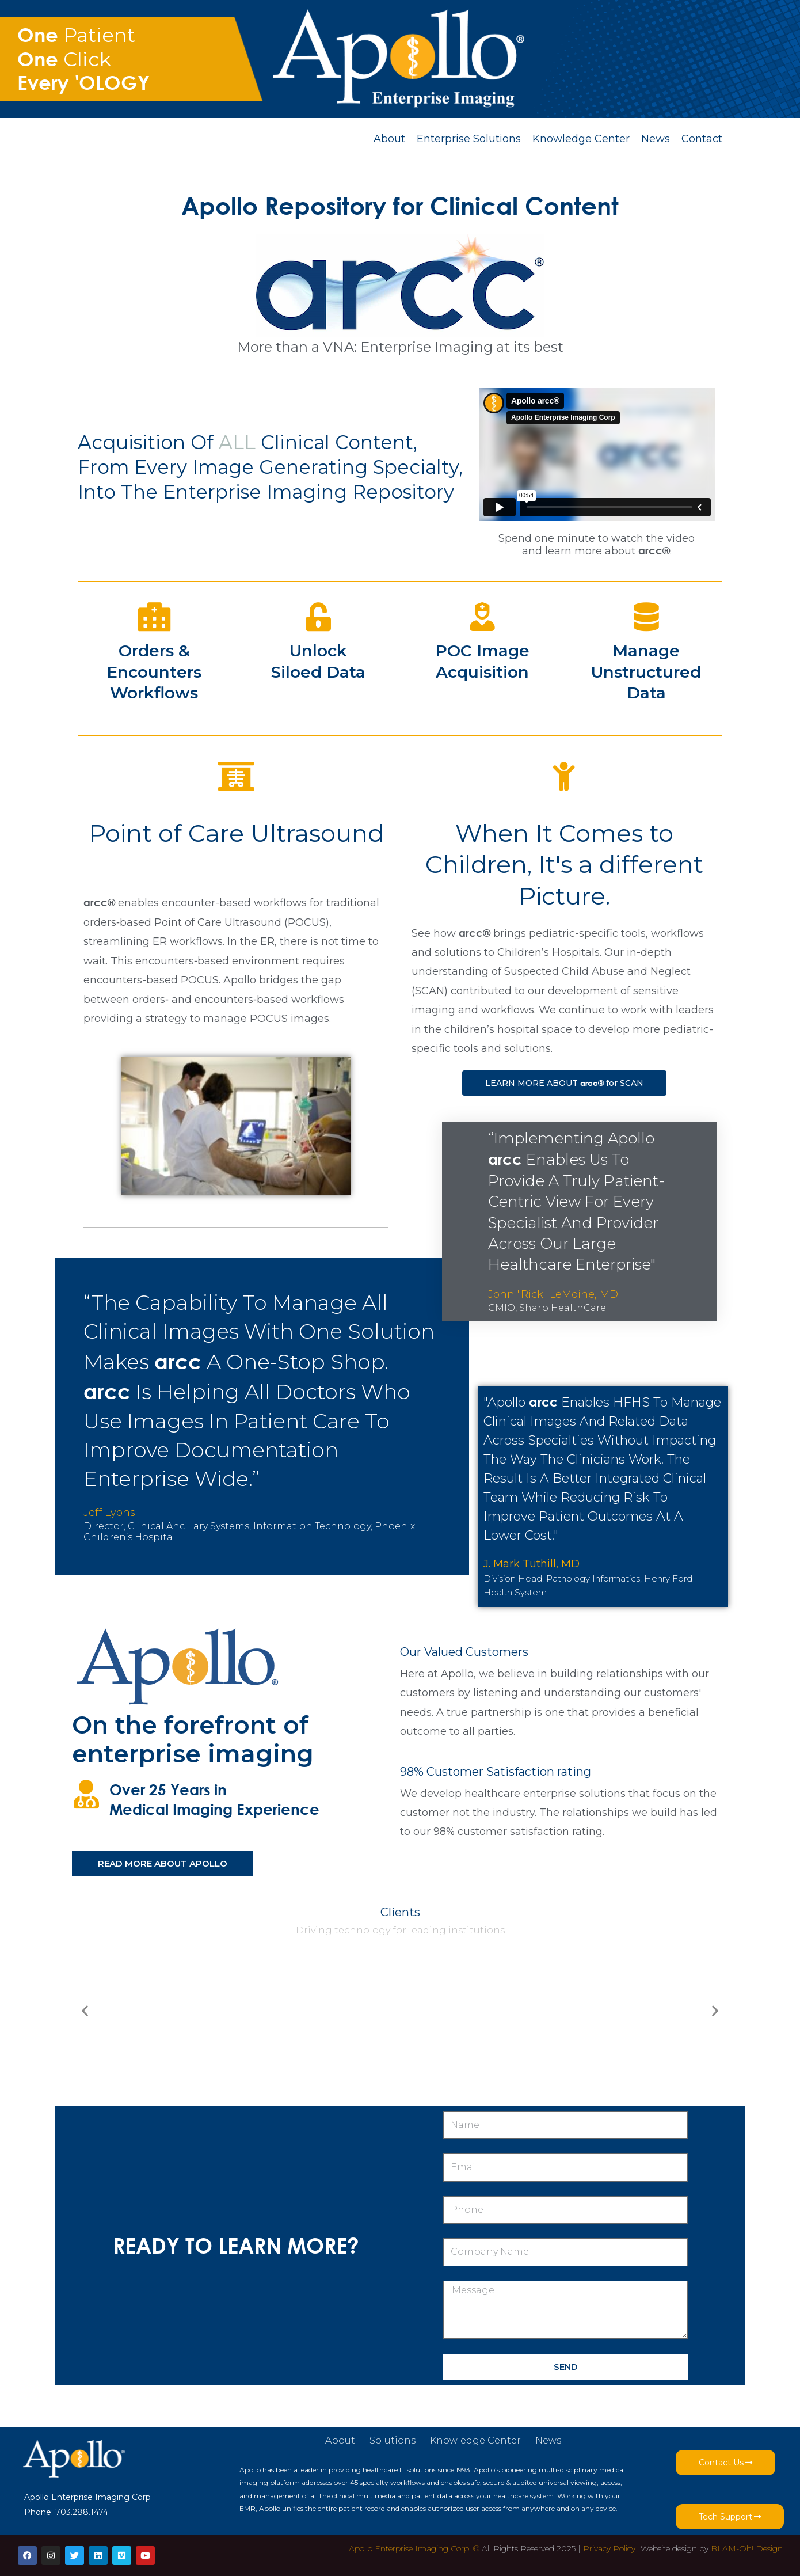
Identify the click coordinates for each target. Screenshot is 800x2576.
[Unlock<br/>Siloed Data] (318, 616)
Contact (701, 138)
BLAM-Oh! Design (747, 2548)
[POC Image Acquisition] (482, 616)
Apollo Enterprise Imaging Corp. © (414, 2548)
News (655, 138)
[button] (85, 2011)
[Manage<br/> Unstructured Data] (646, 616)
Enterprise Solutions (469, 138)
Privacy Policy (609, 2548)
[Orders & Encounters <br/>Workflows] (154, 616)
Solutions (392, 2440)
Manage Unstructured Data (646, 671)
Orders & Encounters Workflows (153, 671)
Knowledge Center (581, 138)
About (389, 138)
